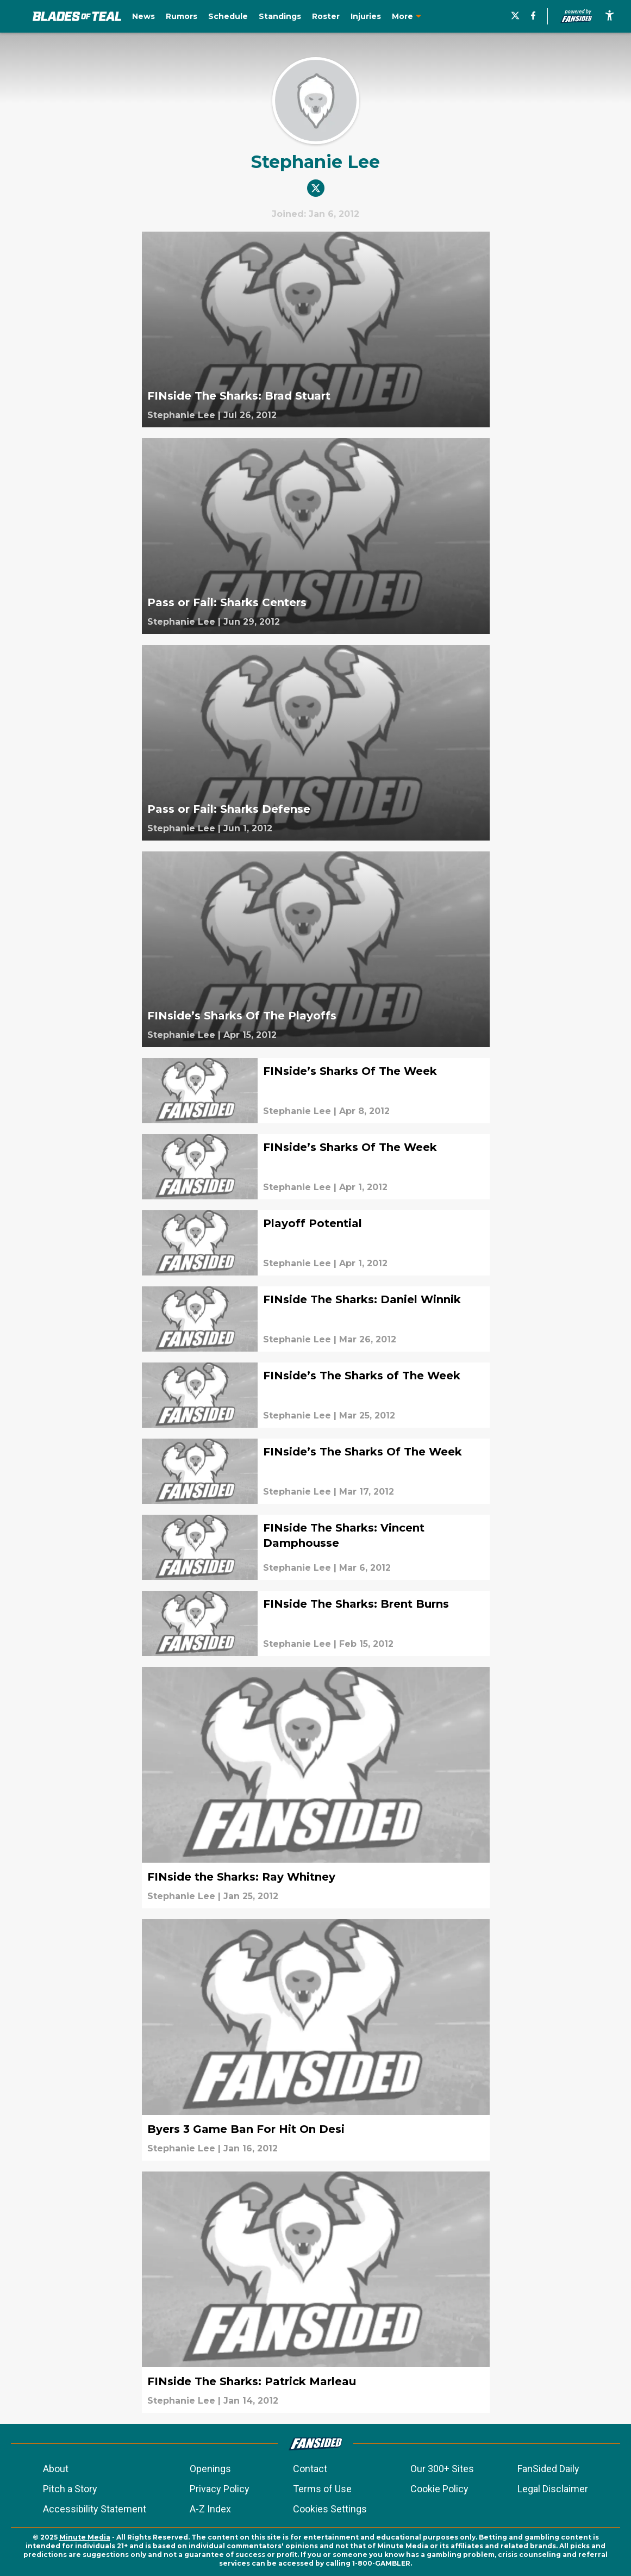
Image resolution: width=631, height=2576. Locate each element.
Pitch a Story (70, 2488)
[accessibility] (609, 16)
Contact (310, 2468)
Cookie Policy (439, 2488)
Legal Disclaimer (552, 2488)
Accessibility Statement (94, 2509)
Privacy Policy (219, 2488)
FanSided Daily (548, 2468)
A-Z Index (210, 2509)
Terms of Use (322, 2488)
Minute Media (84, 2537)
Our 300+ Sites (442, 2468)
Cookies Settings (330, 2509)
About (55, 2468)
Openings (210, 2468)
